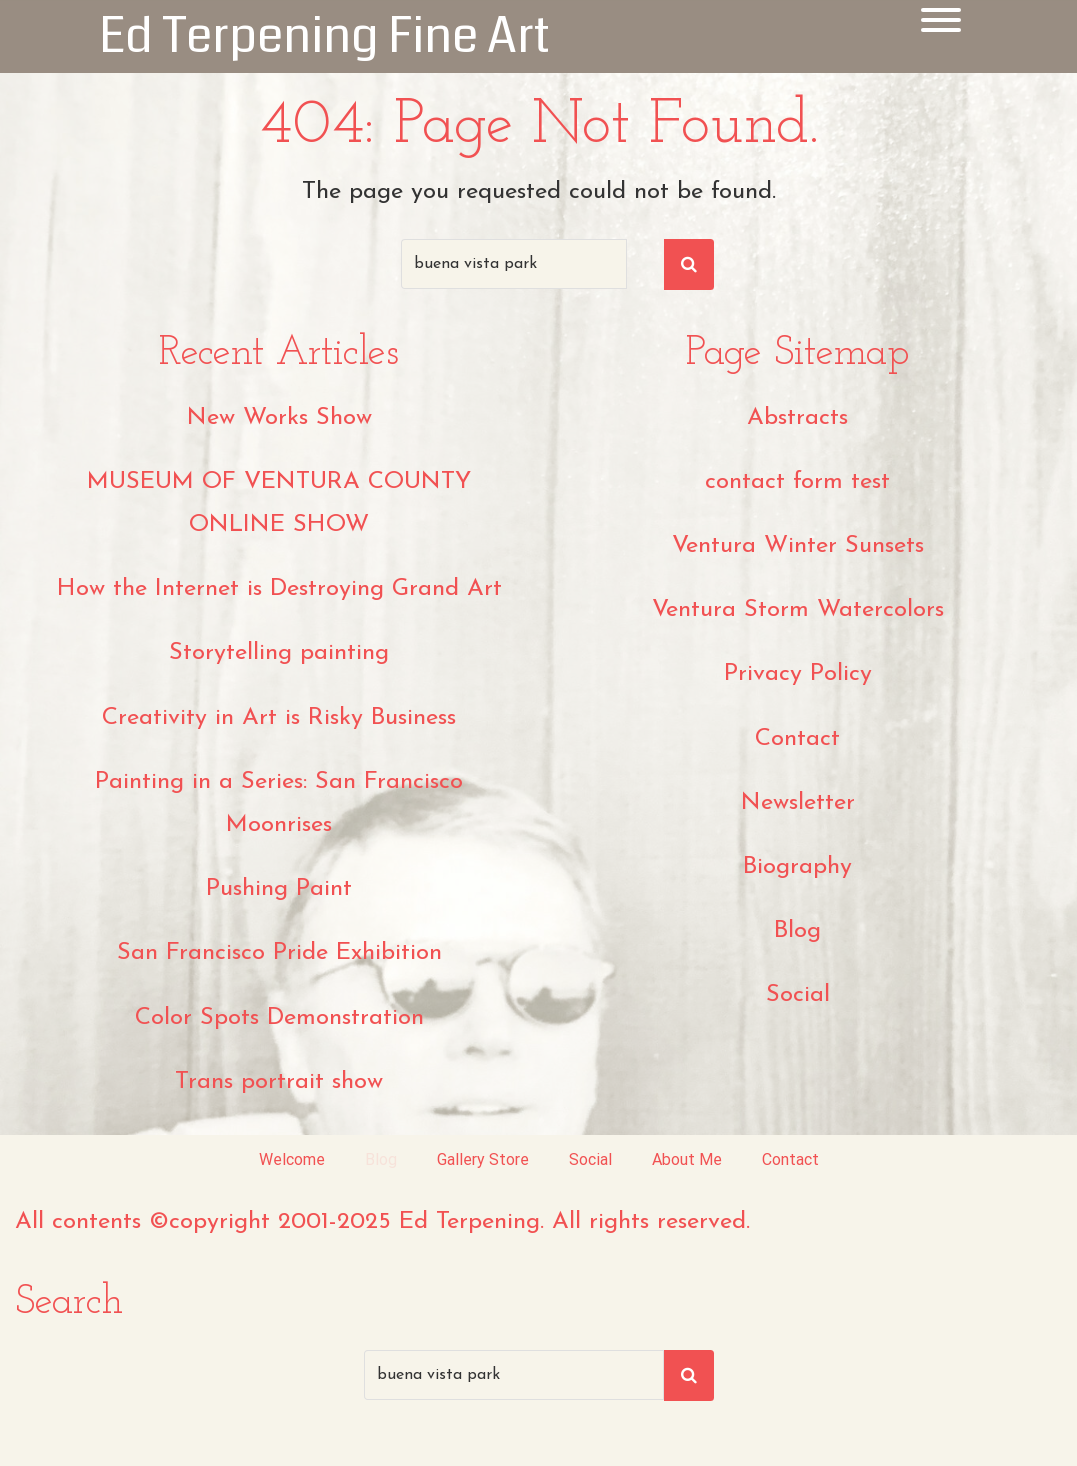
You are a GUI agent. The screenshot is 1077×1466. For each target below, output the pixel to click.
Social (798, 995)
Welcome (292, 1159)
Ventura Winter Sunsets (798, 546)
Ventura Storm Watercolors (798, 610)
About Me (687, 1159)
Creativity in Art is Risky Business (279, 718)
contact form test (797, 482)
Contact (797, 739)
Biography (797, 867)
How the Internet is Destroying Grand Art (279, 589)
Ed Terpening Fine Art (324, 36)
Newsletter (798, 803)
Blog (797, 931)
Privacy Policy (798, 674)
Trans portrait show (279, 1082)
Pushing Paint (279, 889)
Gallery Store (483, 1159)
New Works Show (279, 418)
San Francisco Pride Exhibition (279, 953)
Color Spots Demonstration (279, 1018)
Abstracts (797, 418)
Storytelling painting (279, 653)
